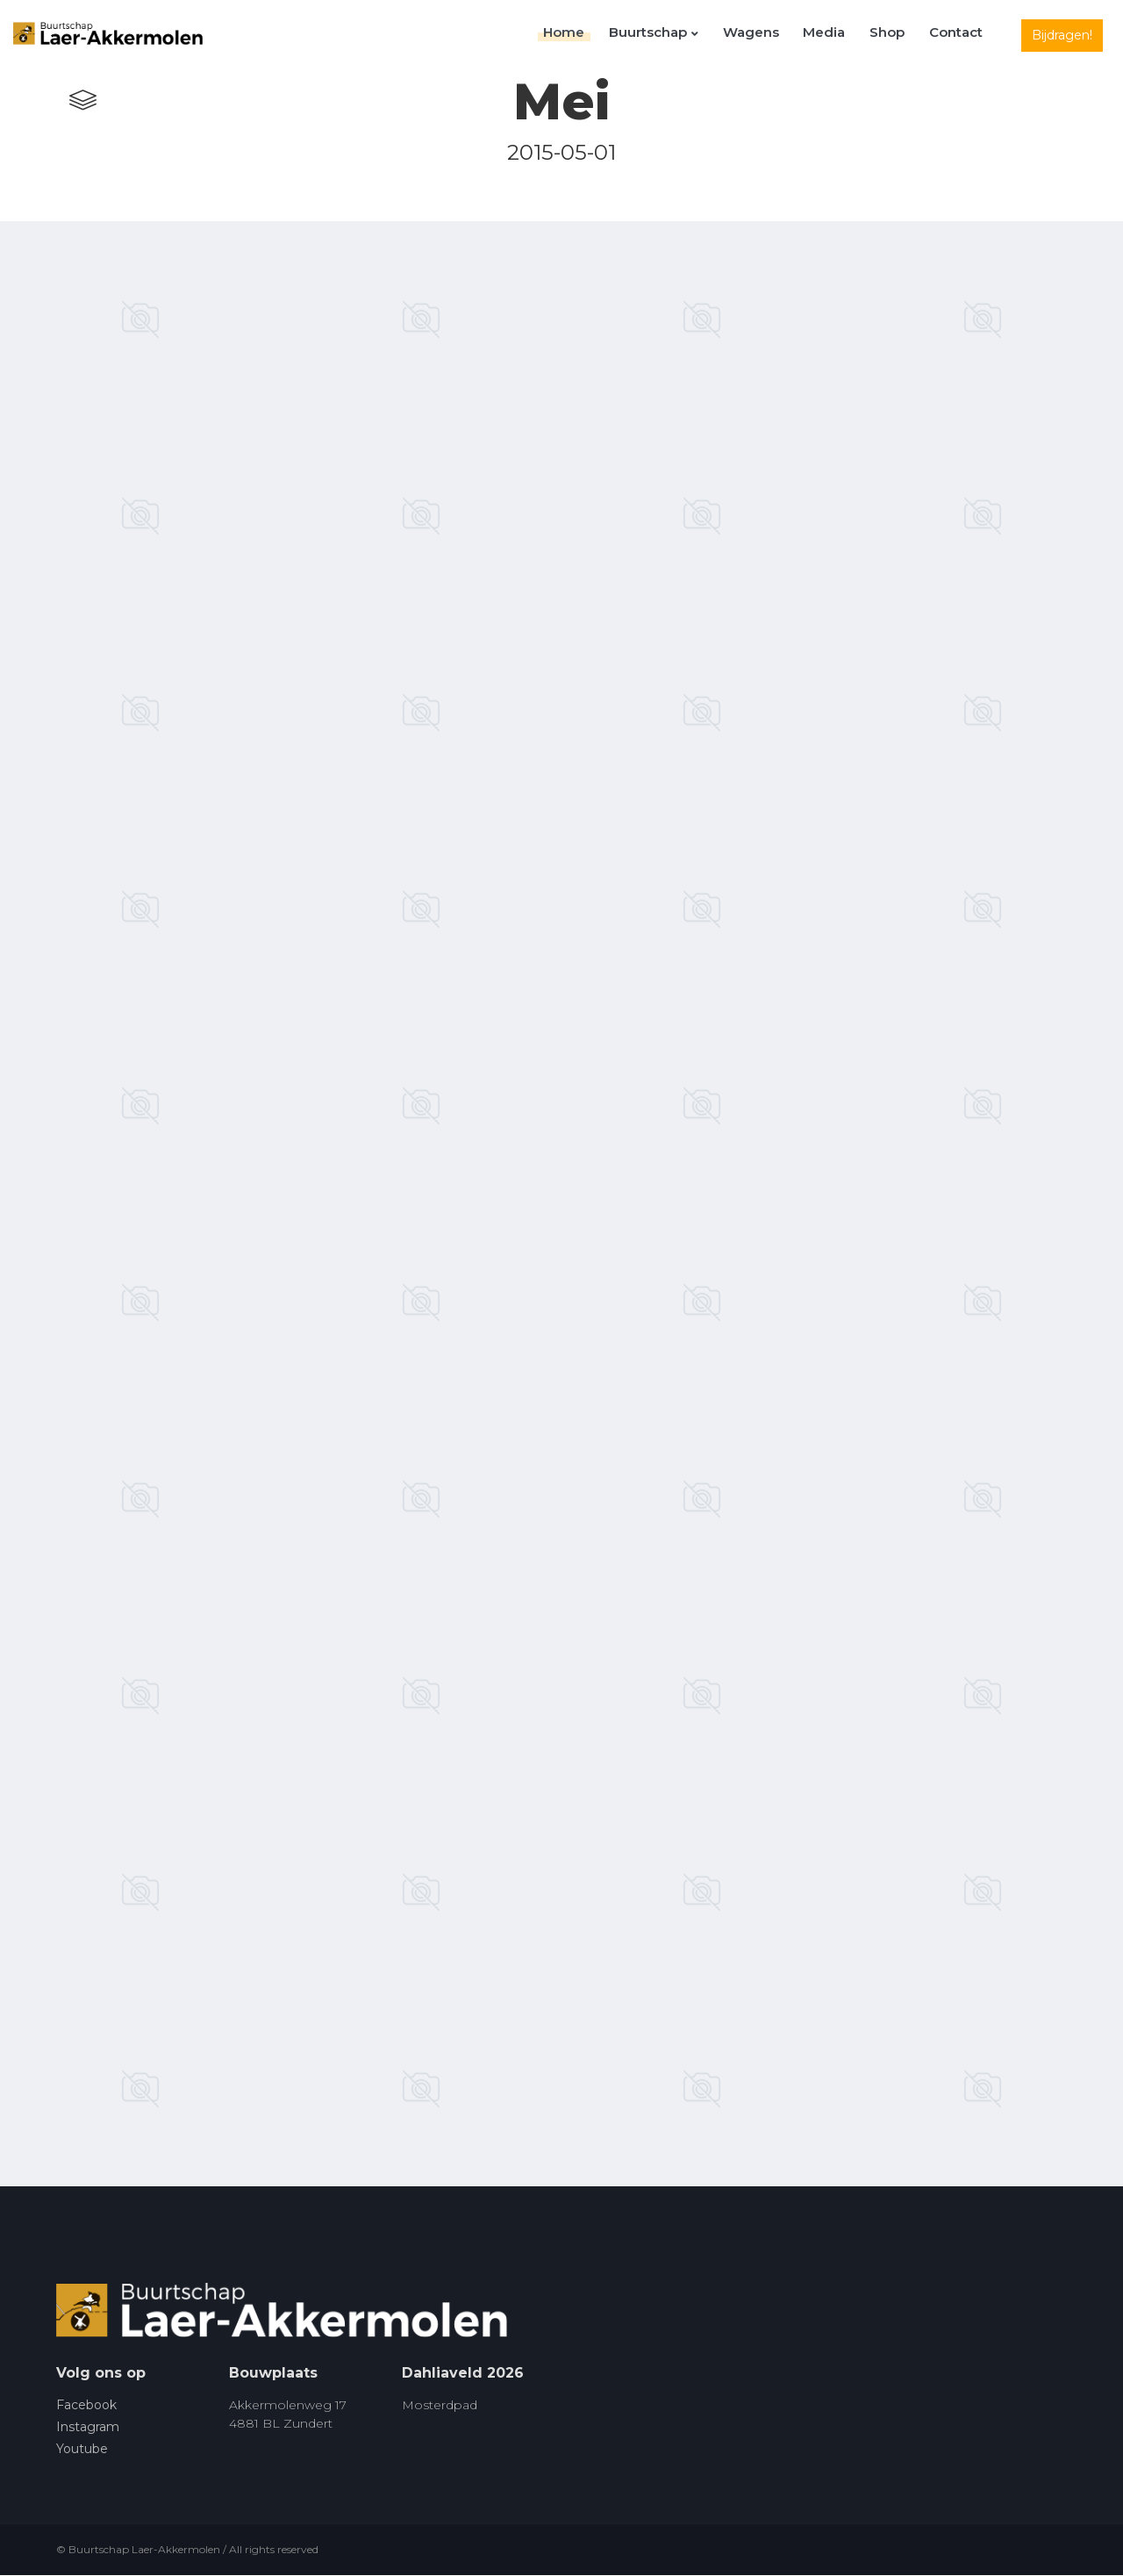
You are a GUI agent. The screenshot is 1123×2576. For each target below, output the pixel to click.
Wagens (771, 35)
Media (839, 35)
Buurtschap (680, 35)
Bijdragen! (1062, 35)
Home (596, 35)
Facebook (86, 2406)
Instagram (87, 2428)
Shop (895, 35)
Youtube (82, 2450)
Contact (958, 35)
